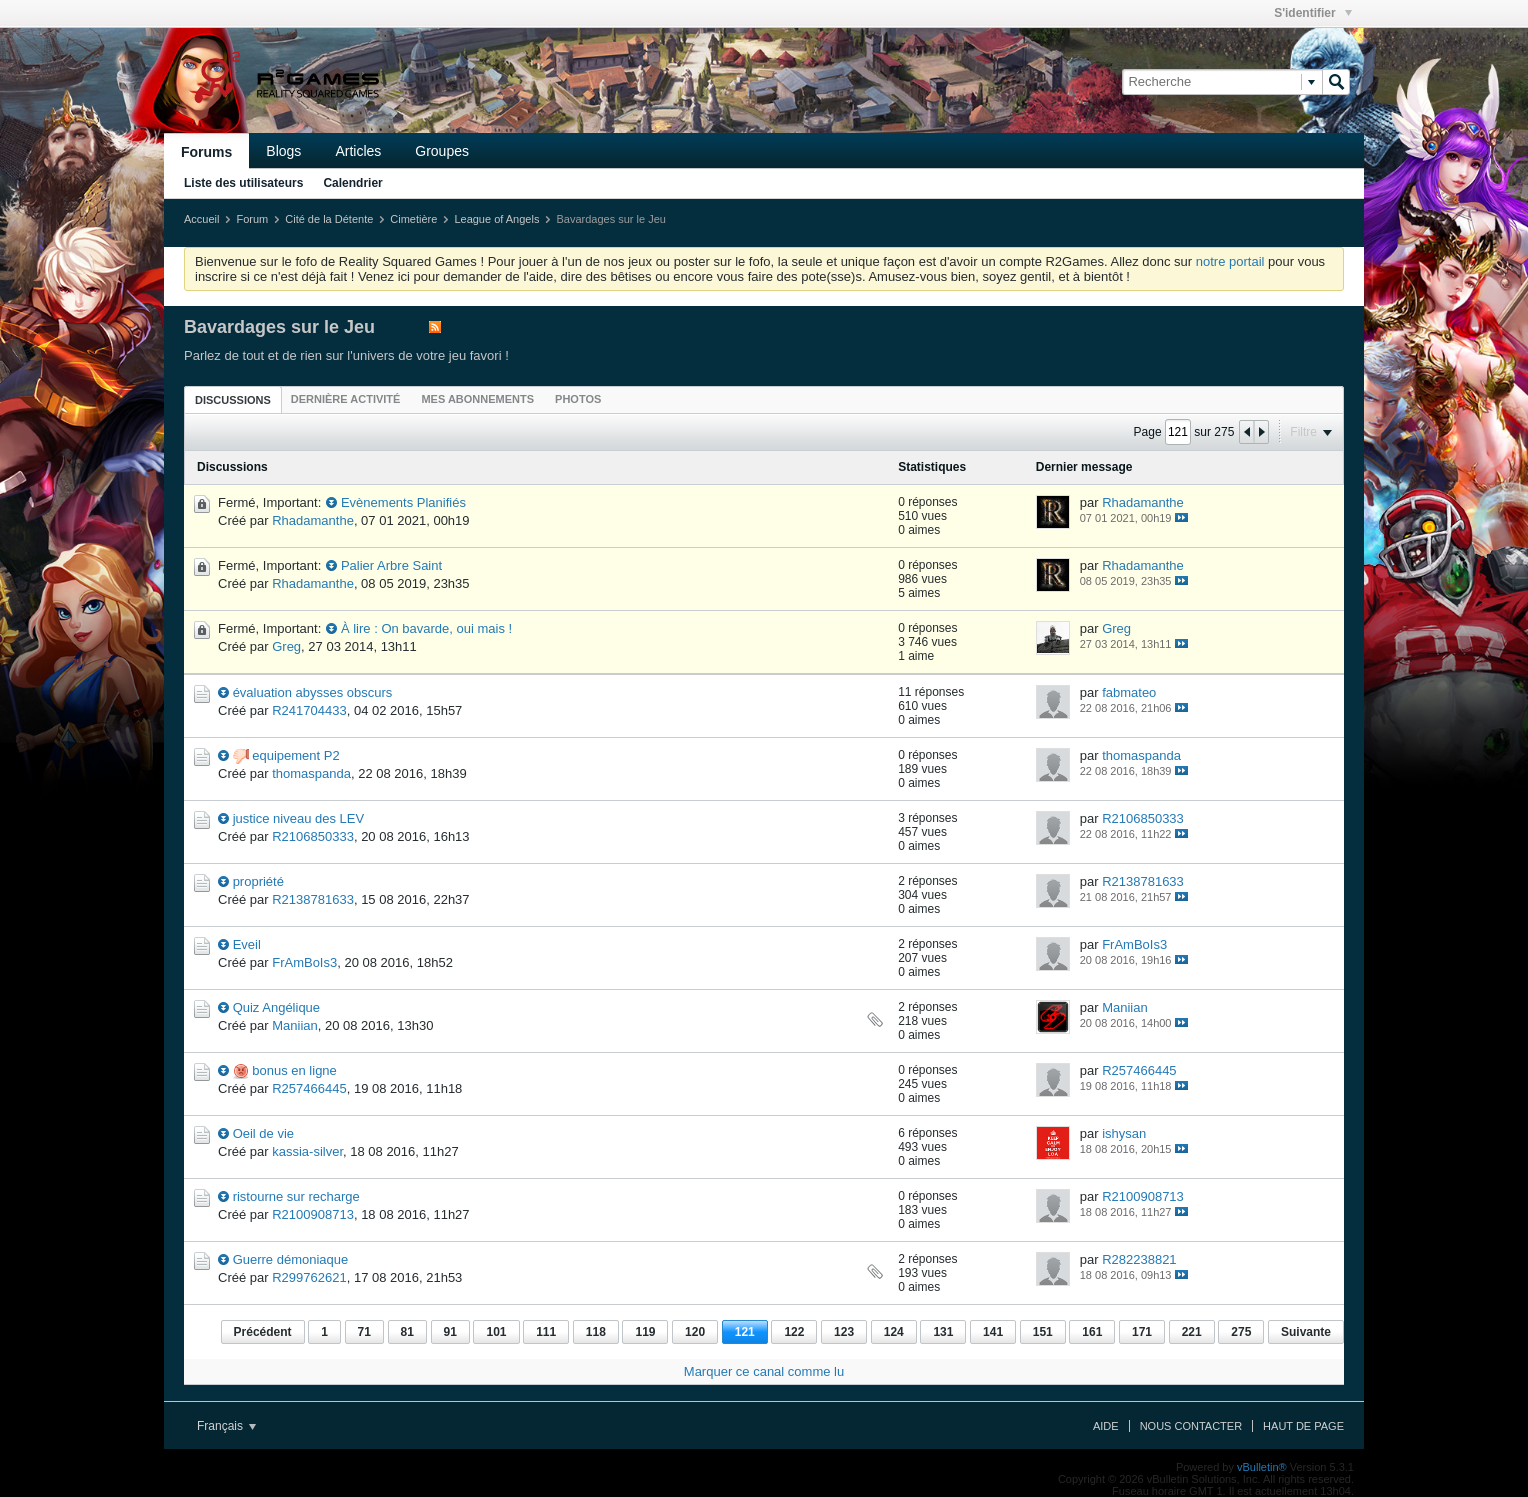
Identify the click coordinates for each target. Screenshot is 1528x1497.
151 (1043, 1332)
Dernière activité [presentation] (346, 399)
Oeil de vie (263, 1133)
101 (496, 1332)
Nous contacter (1191, 1426)
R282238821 (1139, 1259)
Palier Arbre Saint (391, 565)
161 (1092, 1332)
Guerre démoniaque (291, 1259)
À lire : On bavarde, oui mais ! (426, 628)
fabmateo (1129, 692)
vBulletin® (1262, 1467)
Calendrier (352, 183)
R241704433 (309, 710)
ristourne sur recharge (296, 1196)
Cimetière (413, 219)
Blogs (283, 151)
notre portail (1230, 261)
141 (993, 1332)
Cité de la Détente (329, 219)
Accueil (201, 219)
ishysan (1124, 1133)
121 (745, 1332)
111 (546, 1332)
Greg (286, 646)
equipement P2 (295, 755)
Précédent (263, 1332)
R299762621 (309, 1277)
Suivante (1306, 1332)
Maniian (295, 1025)
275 (1241, 1332)
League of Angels (496, 219)
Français (226, 1426)
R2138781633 (313, 899)
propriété (258, 881)
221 (1192, 1332)
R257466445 (309, 1088)
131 (943, 1332)
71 (364, 1332)
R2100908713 (313, 1214)
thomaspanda (311, 773)
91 (450, 1332)
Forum (252, 219)
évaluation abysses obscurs (313, 692)
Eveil (247, 944)
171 (1142, 1332)
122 (794, 1332)
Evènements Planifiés (403, 502)
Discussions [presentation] (233, 400)
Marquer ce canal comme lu (764, 1371)
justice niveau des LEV (299, 818)
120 (695, 1332)
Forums (206, 152)
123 (844, 1332)
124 (894, 1332)
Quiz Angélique (276, 1007)
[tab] (233, 399)
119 (645, 1332)
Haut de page (1303, 1426)
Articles (358, 151)
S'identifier (1313, 13)
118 (596, 1332)
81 (407, 1332)
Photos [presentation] (578, 399)
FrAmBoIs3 (304, 962)
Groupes (442, 151)
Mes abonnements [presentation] (477, 399)
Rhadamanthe (313, 520)
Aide (1106, 1426)
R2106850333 (313, 836)
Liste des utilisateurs (243, 183)
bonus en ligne (294, 1070)
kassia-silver (307, 1151)
